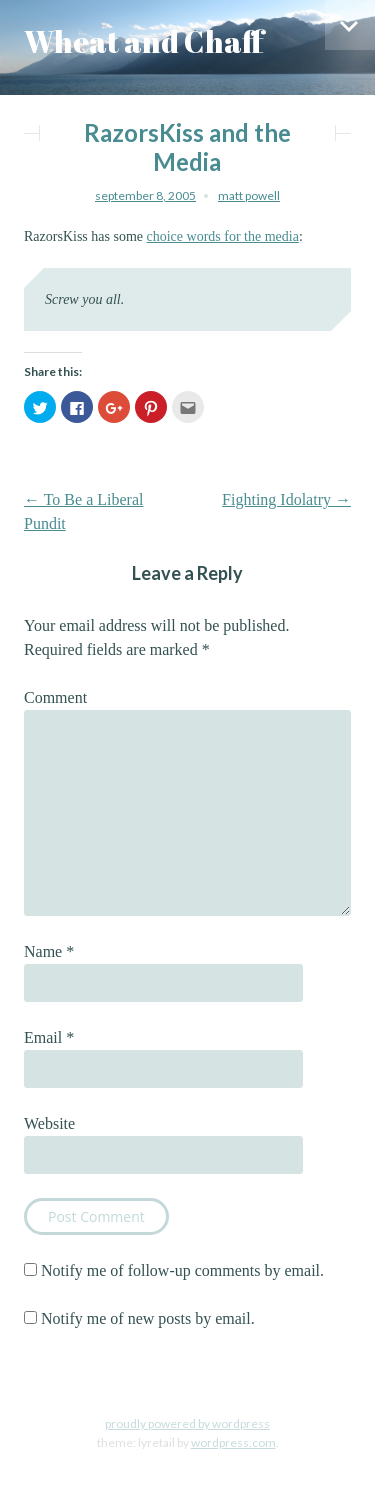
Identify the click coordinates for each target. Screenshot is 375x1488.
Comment (55, 697)
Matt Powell (249, 195)
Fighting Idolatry (286, 499)
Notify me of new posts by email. (148, 1318)
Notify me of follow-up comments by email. (182, 1270)
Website (49, 1123)
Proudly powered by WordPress (187, 1423)
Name (49, 951)
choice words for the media (223, 236)
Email (49, 1037)
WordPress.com (233, 1442)
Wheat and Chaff (144, 41)
